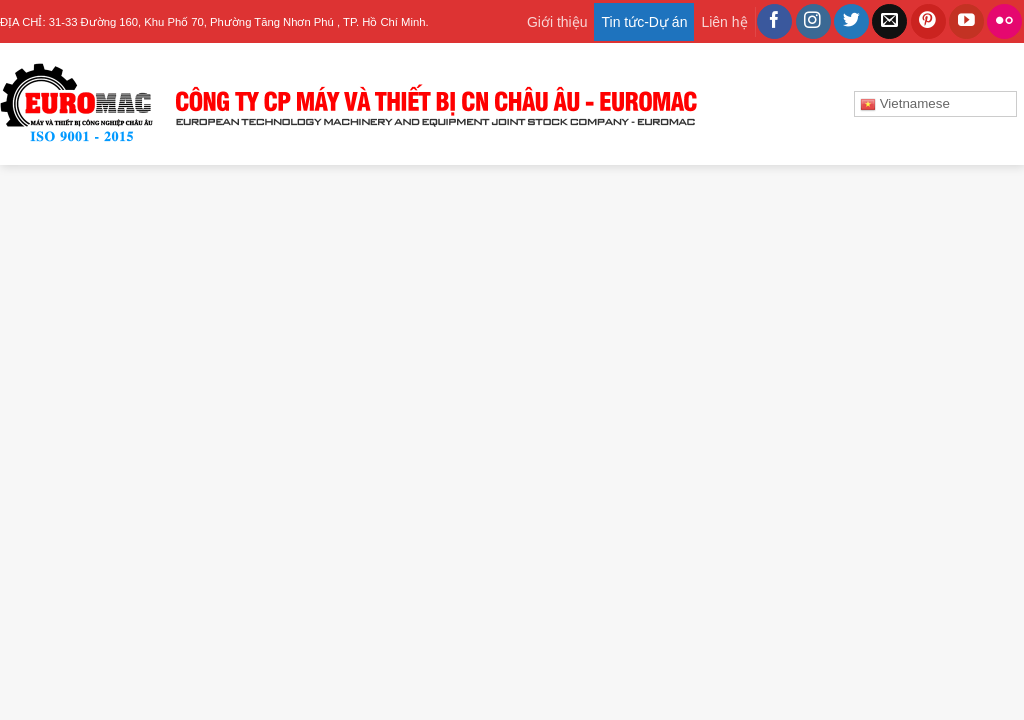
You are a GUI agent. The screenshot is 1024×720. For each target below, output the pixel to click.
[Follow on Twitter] (851, 22)
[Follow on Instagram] (813, 22)
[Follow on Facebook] (774, 22)
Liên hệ (724, 22)
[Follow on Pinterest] (928, 22)
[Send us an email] (889, 22)
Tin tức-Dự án (644, 22)
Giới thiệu (557, 22)
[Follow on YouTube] (966, 22)
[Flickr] (1004, 22)
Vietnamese (905, 104)
